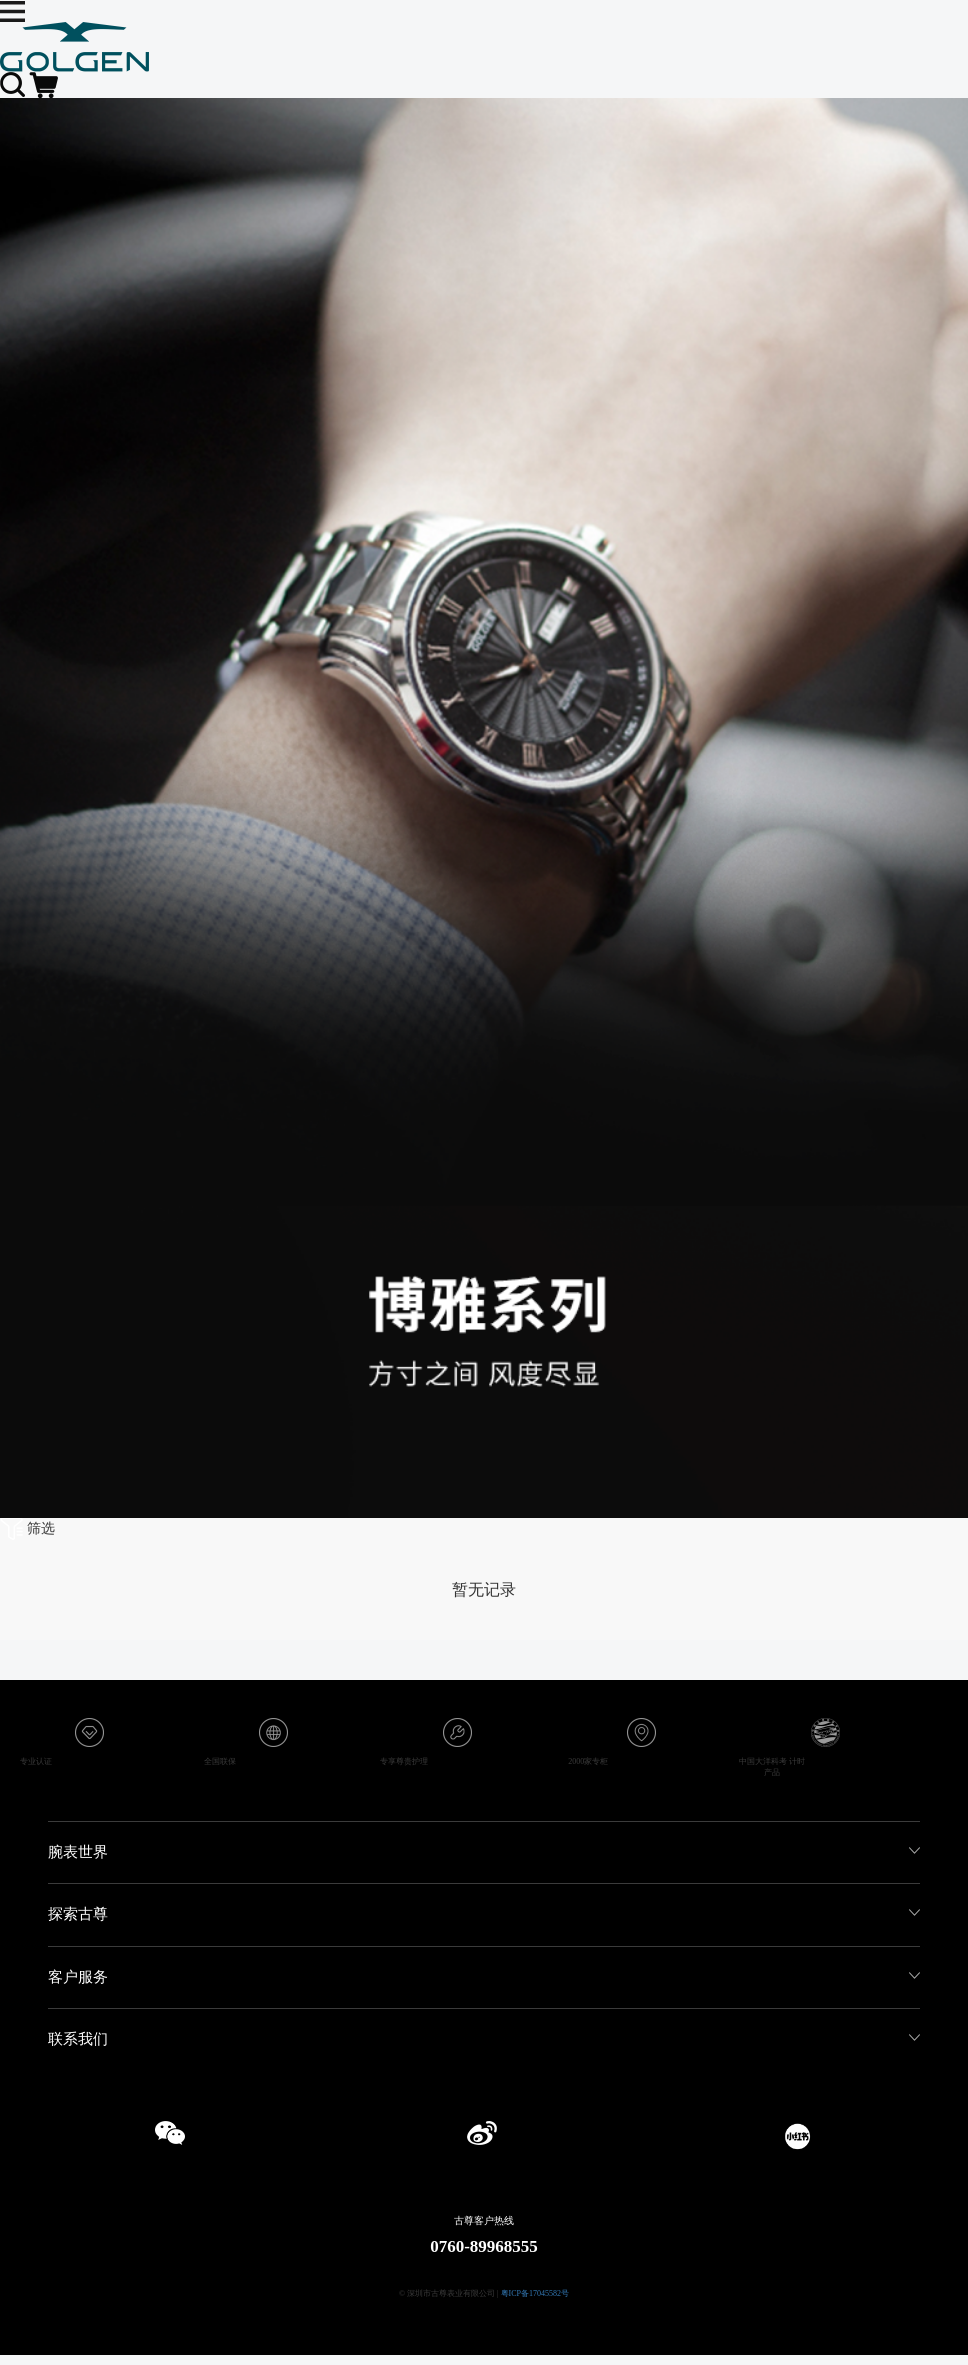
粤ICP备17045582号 (535, 2293)
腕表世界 (78, 1852)
